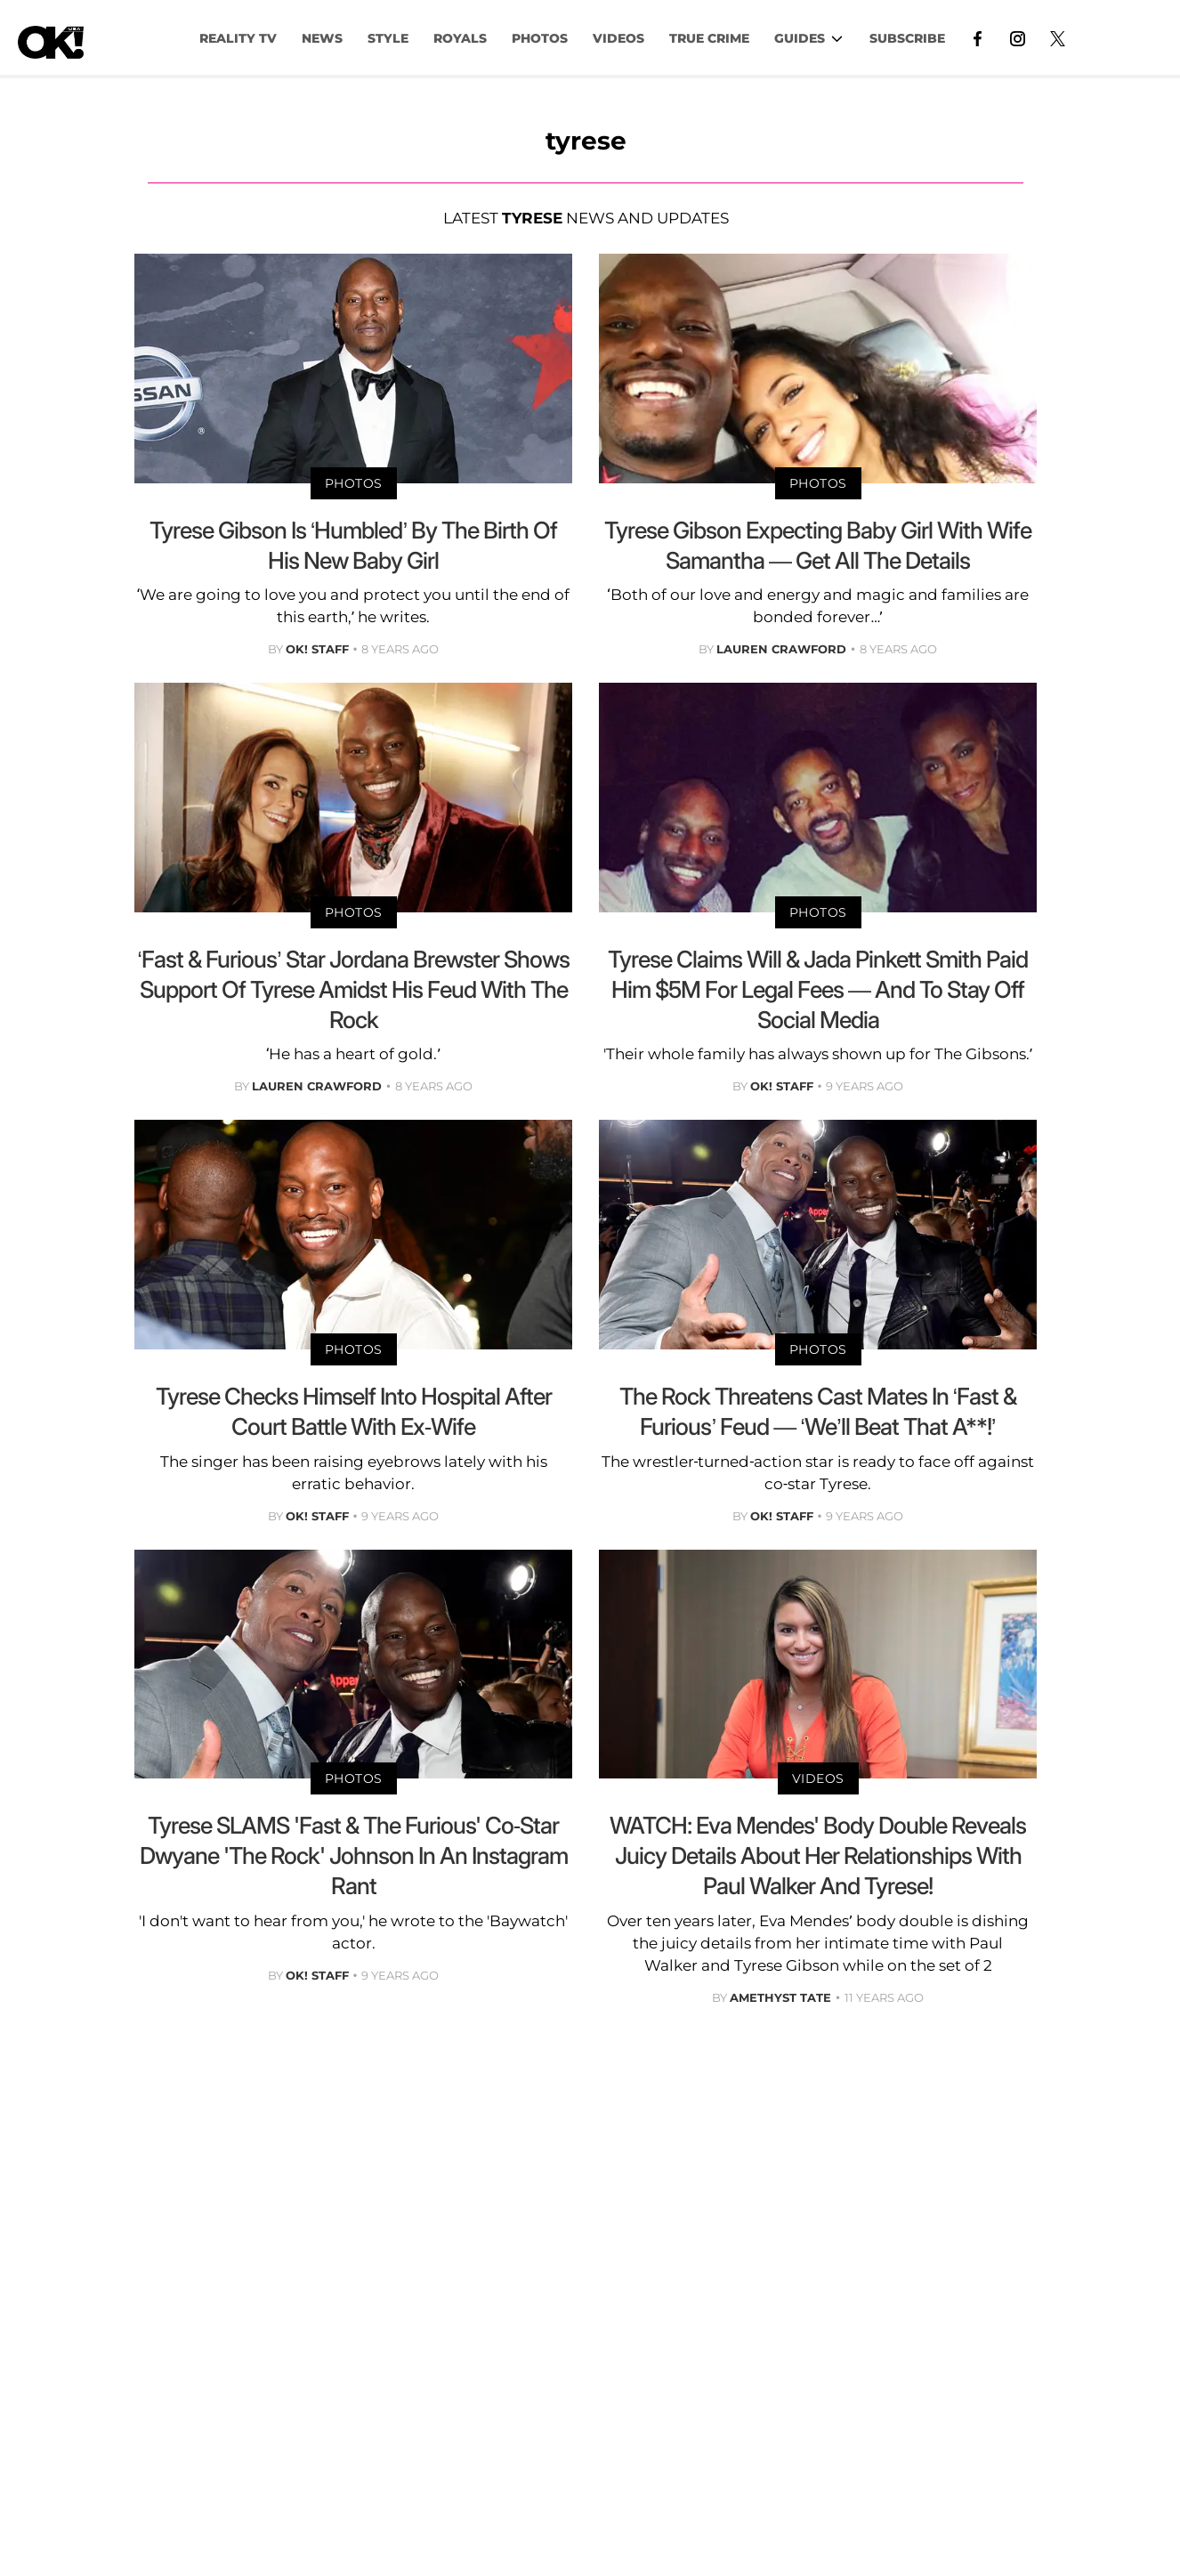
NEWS (322, 38)
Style (388, 38)
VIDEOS (618, 38)
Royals (460, 38)
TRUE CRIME (709, 38)
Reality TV (238, 38)
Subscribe (907, 38)
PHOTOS (540, 38)
